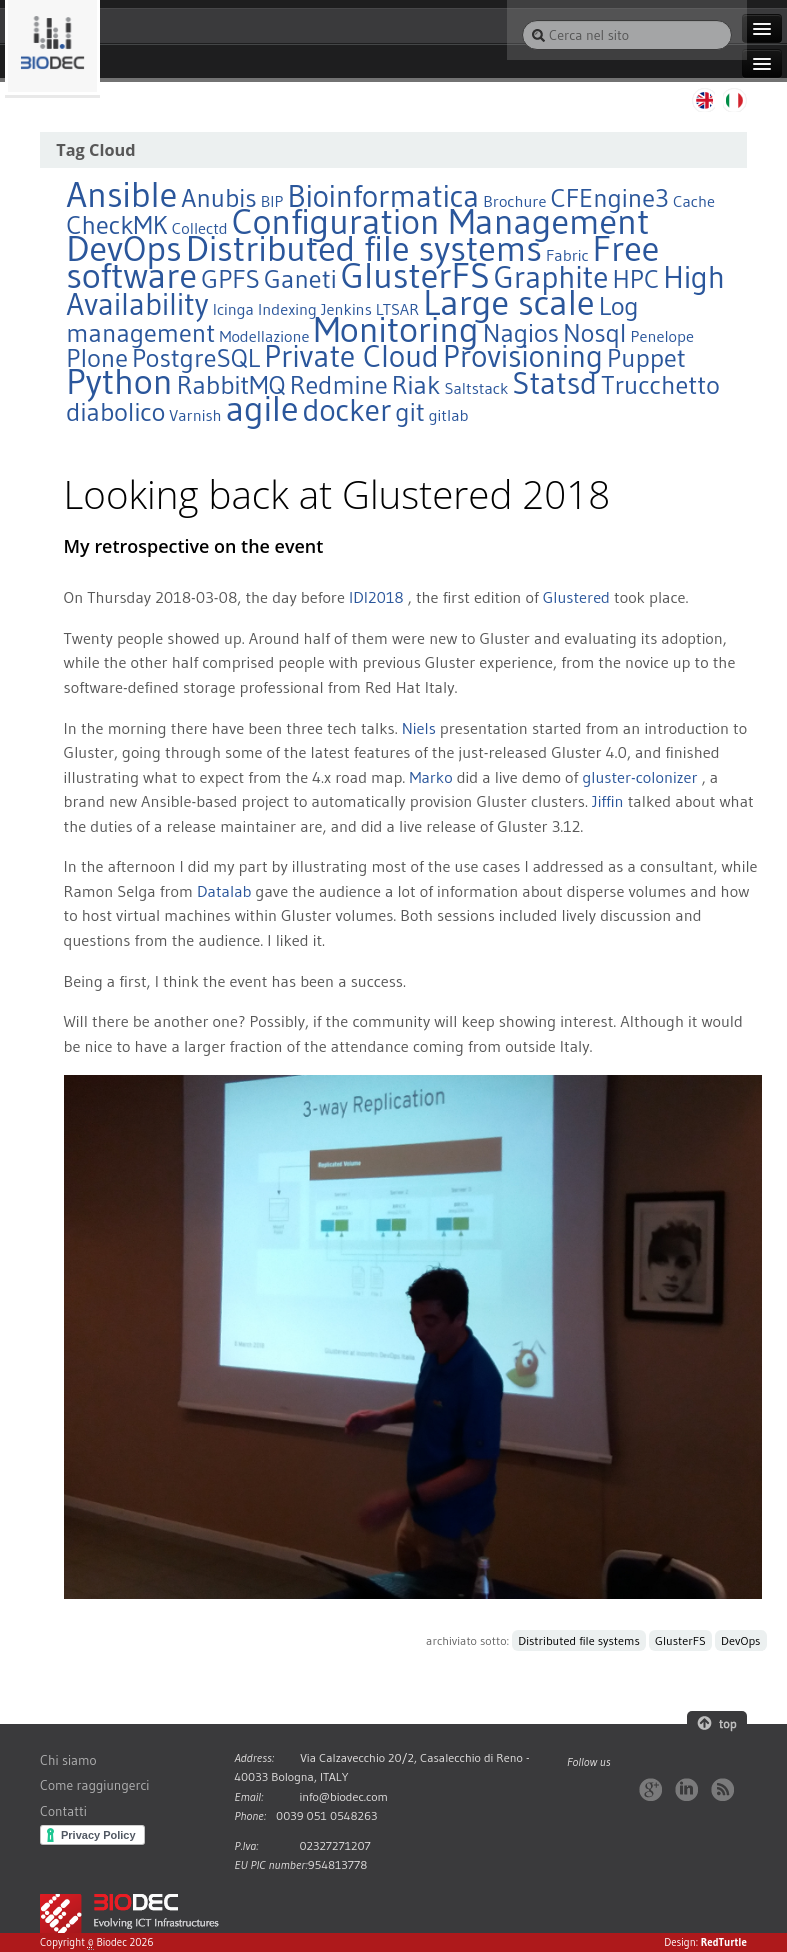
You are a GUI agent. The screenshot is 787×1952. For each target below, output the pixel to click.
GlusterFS (680, 1640)
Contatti (63, 1811)
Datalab (224, 891)
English (703, 100)
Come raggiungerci (94, 1785)
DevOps (740, 1640)
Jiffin (608, 801)
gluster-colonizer (639, 777)
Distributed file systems (578, 1640)
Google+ (650, 1789)
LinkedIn (686, 1789)
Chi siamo (68, 1760)
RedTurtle (724, 1942)
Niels (419, 728)
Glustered (576, 597)
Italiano (735, 100)
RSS (722, 1789)
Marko (430, 777)
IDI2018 (376, 597)
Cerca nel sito (521, 19)
